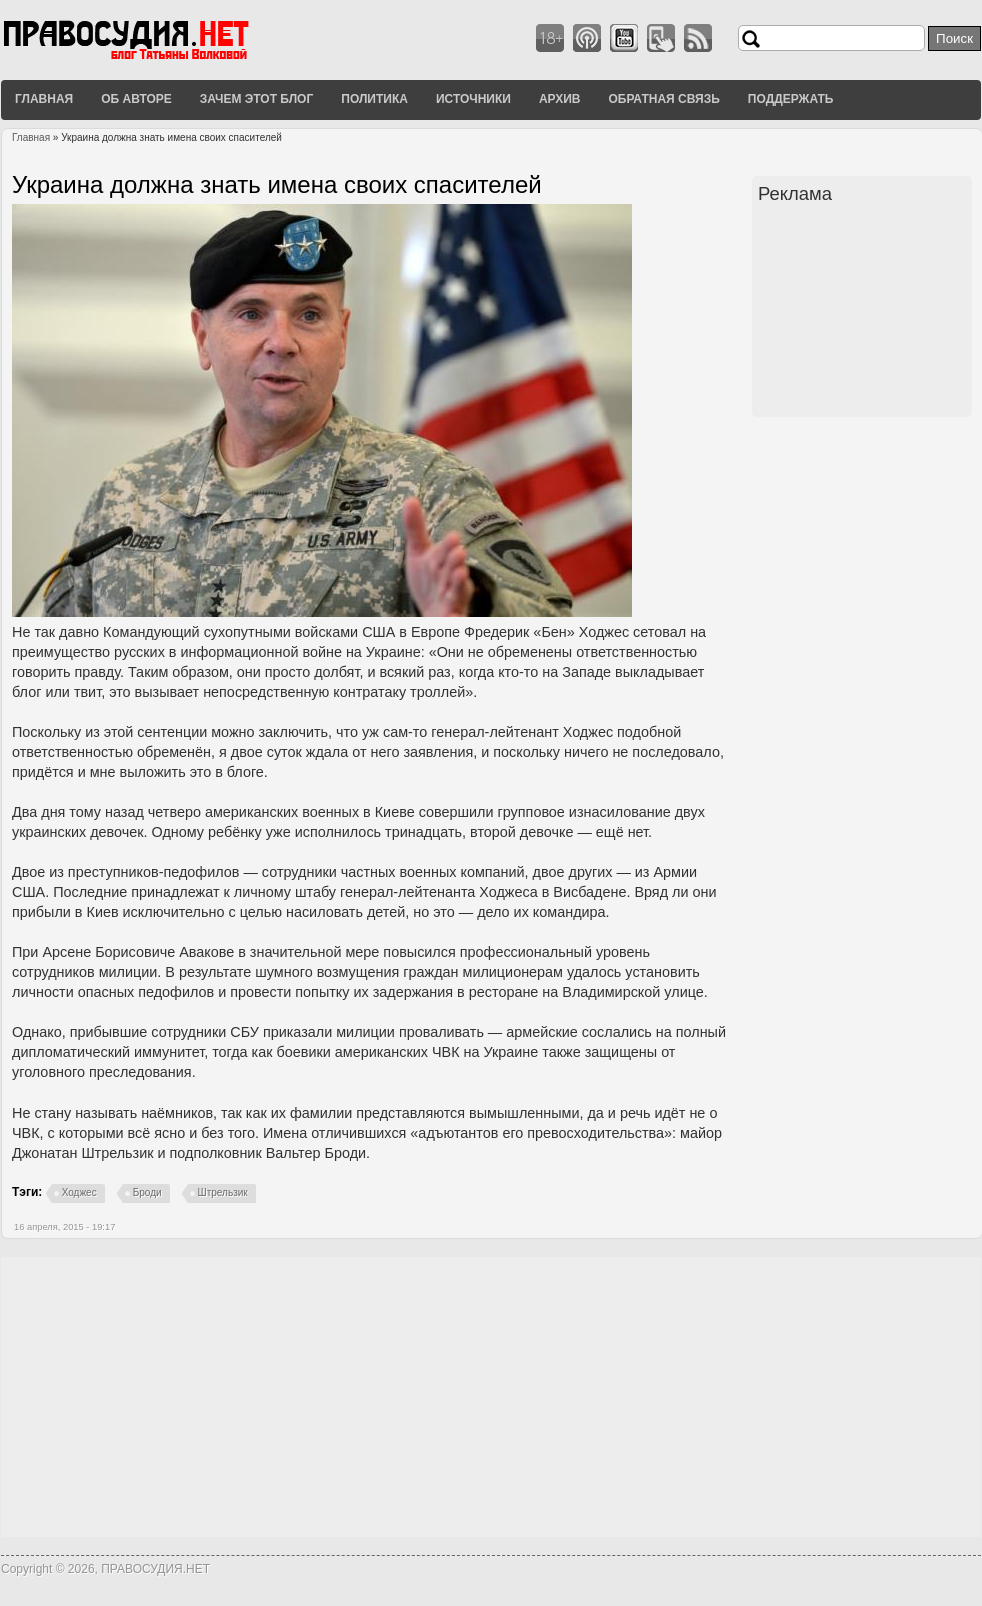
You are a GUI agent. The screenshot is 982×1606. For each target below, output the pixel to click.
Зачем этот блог (256, 99)
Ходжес (79, 1192)
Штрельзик (223, 1192)
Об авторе (136, 99)
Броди (147, 1192)
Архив (560, 99)
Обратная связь (663, 99)
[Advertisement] (865, 313)
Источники (473, 99)
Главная (44, 99)
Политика (374, 99)
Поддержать (791, 99)
